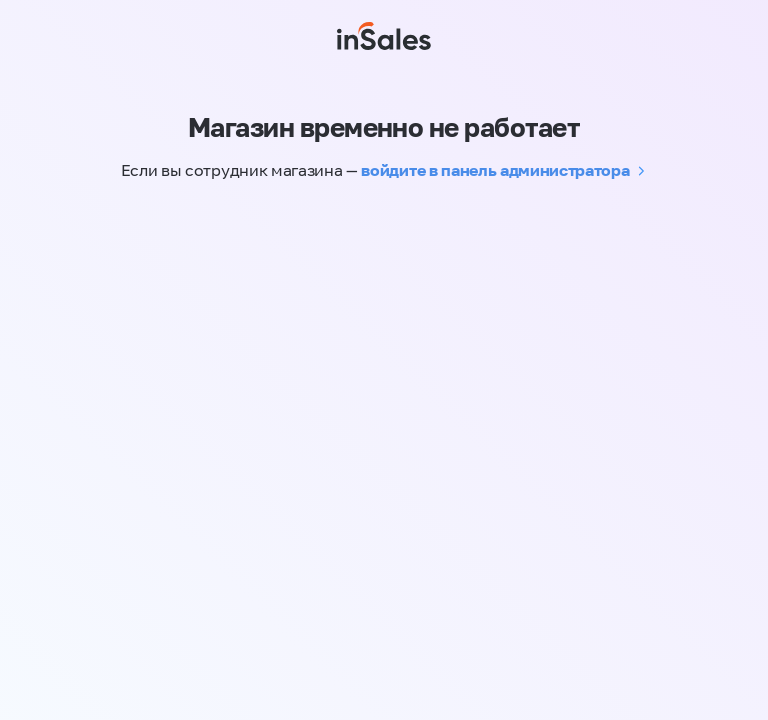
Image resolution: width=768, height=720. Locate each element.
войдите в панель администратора (495, 170)
